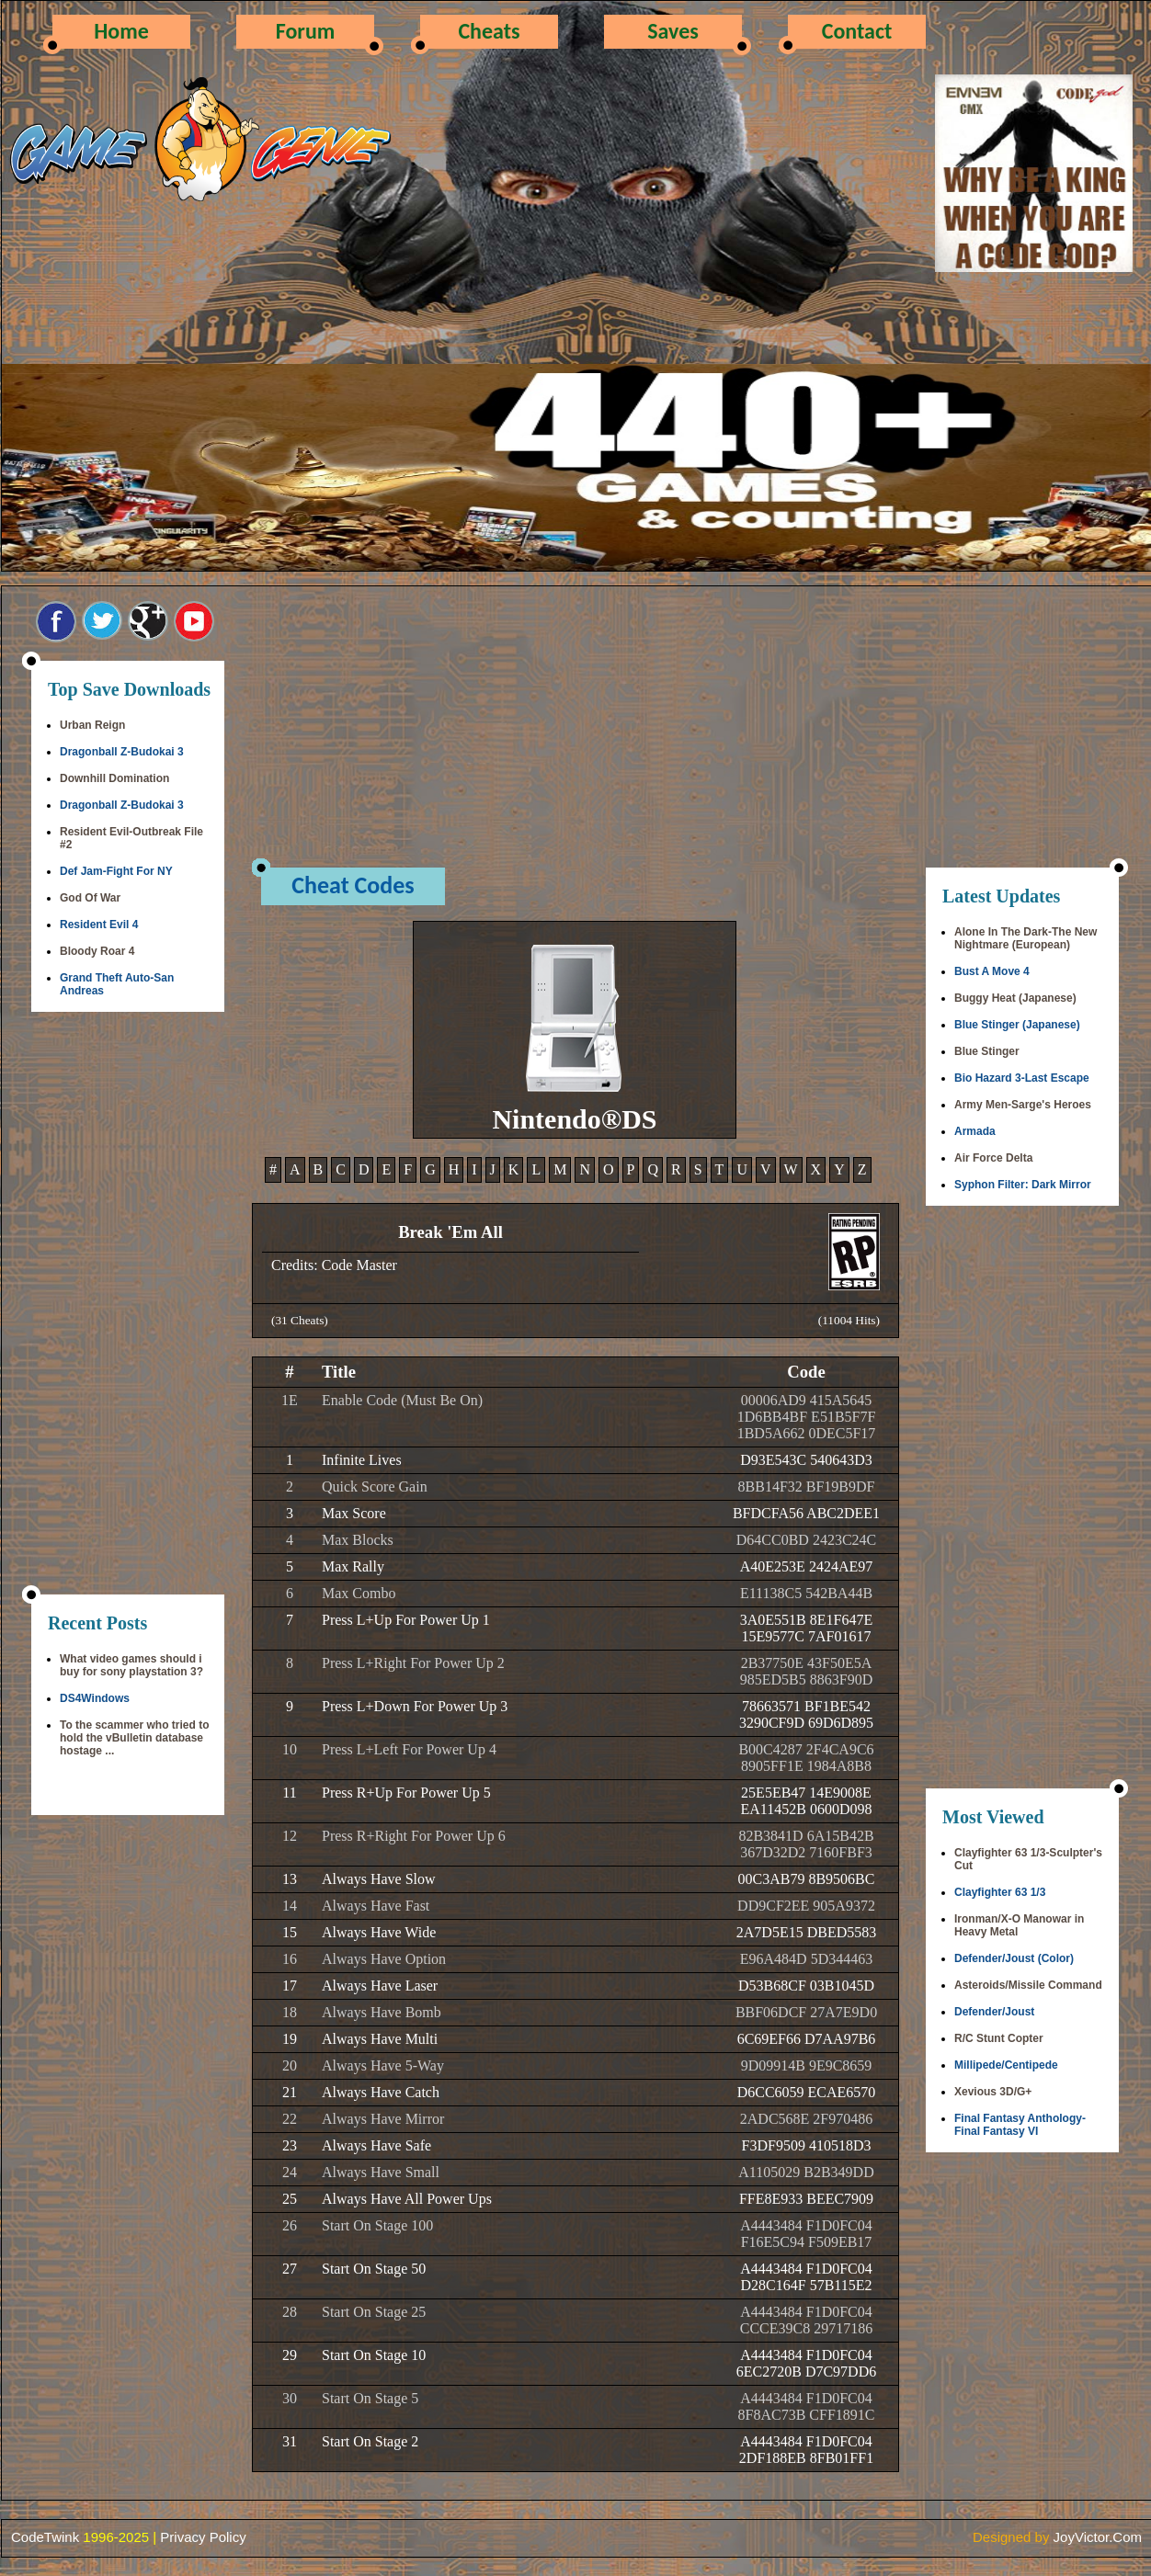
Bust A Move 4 (992, 971)
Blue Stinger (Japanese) (1017, 1024)
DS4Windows (95, 1698)
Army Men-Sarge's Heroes (1022, 1104)
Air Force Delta (993, 1158)
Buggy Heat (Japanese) (1015, 998)
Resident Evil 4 (99, 924)
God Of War (90, 897)
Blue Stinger (987, 1051)
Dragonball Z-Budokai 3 (122, 751)
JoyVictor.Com (1098, 2537)
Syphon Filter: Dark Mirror (1022, 1184)
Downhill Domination (114, 778)
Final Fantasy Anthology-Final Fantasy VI (1020, 2125)
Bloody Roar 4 (97, 951)
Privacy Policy (202, 2537)
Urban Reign (92, 725)
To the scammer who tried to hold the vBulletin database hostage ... (134, 1738)
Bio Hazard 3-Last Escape (1021, 1078)
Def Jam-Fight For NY (116, 871)
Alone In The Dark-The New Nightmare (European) (1025, 938)
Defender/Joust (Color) (1014, 1958)
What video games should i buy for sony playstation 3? (131, 1665)
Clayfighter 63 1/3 (999, 1892)
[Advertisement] (127, 1305)
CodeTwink (45, 2537)
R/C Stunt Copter (998, 2038)
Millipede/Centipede (1006, 2065)
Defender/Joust (994, 2011)
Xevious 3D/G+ (992, 2091)
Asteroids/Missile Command (1028, 1985)
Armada (975, 1131)
